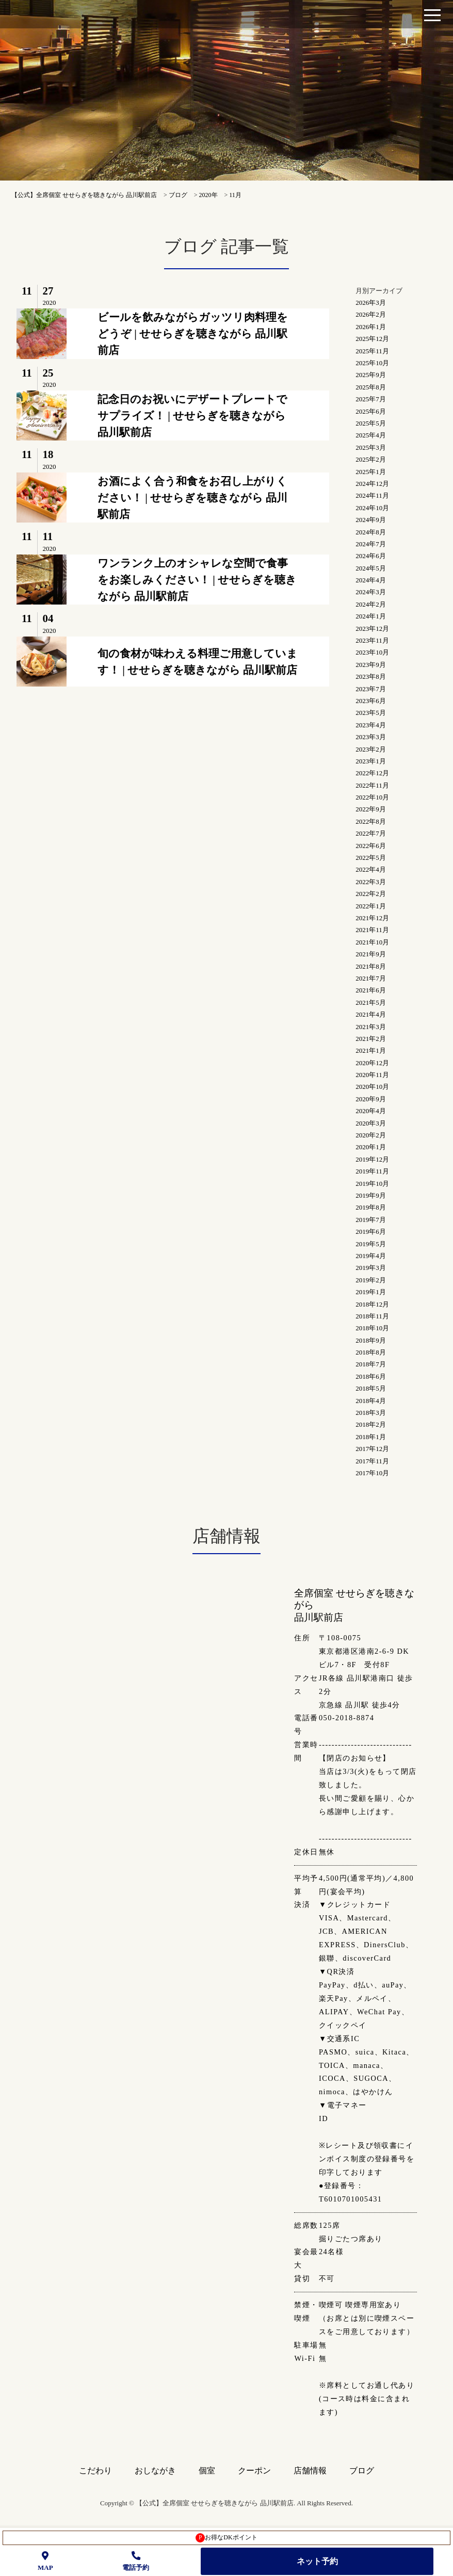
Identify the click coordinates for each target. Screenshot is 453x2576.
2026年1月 (370, 327)
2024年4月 (370, 580)
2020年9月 (370, 1099)
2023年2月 (370, 749)
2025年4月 (370, 435)
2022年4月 (370, 869)
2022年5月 (370, 857)
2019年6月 (370, 1231)
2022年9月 (370, 809)
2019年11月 (372, 1171)
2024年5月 (370, 568)
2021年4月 (370, 1014)
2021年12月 (372, 918)
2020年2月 (370, 1135)
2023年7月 (370, 689)
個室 (207, 2470)
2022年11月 (372, 785)
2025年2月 (370, 459)
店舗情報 (310, 2470)
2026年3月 (370, 302)
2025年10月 (372, 363)
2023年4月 (370, 725)
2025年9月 (370, 375)
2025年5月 (370, 423)
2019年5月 (370, 1244)
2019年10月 (372, 1183)
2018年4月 (370, 1401)
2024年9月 (370, 520)
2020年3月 (370, 1123)
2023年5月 (370, 712)
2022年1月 (370, 906)
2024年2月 (370, 604)
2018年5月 (370, 1388)
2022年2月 (370, 894)
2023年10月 (372, 652)
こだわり (95, 2470)
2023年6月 (370, 701)
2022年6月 (370, 846)
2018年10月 (372, 1328)
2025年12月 (372, 339)
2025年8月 (370, 387)
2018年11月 (372, 1316)
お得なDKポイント (226, 2537)
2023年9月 (370, 665)
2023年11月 (372, 640)
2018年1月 (370, 1437)
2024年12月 (372, 483)
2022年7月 (370, 833)
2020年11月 (372, 1075)
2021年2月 (370, 1038)
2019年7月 (370, 1220)
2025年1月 (370, 472)
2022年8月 (370, 821)
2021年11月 (372, 930)
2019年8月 (370, 1207)
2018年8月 (370, 1352)
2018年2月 (370, 1424)
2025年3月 (370, 447)
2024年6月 (370, 556)
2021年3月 (370, 1027)
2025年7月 (370, 399)
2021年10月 (372, 942)
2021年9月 (370, 954)
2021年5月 (370, 1002)
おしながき (155, 2470)
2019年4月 (370, 1256)
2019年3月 (370, 1267)
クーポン (254, 2470)
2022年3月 (370, 882)
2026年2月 (370, 314)
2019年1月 (370, 1292)
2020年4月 (370, 1111)
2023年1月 (370, 761)
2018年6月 (370, 1376)
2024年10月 (372, 508)
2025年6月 (370, 411)
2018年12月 (372, 1304)
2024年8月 (370, 532)
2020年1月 (370, 1147)
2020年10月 (372, 1086)
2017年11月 (372, 1461)
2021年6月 (370, 990)
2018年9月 (370, 1340)
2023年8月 (370, 676)
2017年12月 (372, 1449)
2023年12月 (372, 628)
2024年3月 (370, 592)
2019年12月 (372, 1159)
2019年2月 (370, 1280)
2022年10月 (372, 797)
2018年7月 (370, 1364)
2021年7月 (370, 978)
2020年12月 (372, 1063)
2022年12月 (372, 773)
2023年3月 (370, 737)
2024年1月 (370, 616)
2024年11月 (372, 495)
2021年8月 (370, 966)
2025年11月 (372, 351)
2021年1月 (370, 1050)
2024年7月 (370, 544)
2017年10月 (372, 1473)
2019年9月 (370, 1195)
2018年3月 (370, 1412)
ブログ (361, 2470)
